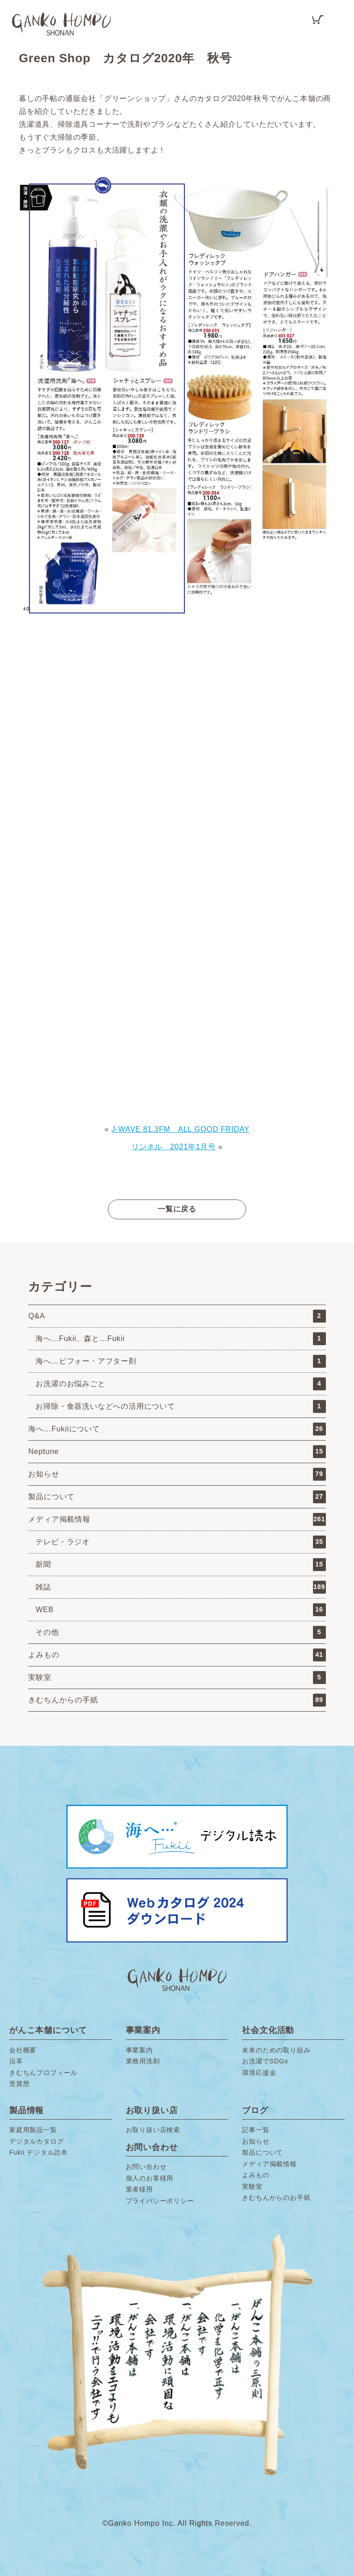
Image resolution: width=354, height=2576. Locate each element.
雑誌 (180, 1587)
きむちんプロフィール (43, 2072)
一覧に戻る (177, 1209)
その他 (180, 1632)
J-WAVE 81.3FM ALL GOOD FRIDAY (181, 1129)
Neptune (176, 1451)
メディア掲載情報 (176, 1519)
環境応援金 (259, 2072)
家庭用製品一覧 (33, 2129)
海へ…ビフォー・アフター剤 (180, 1361)
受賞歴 (19, 2083)
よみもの (176, 1654)
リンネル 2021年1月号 (173, 1147)
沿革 (16, 2061)
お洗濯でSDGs (265, 2061)
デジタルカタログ (36, 2141)
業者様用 (139, 2189)
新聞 (180, 1564)
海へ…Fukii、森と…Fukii (180, 1338)
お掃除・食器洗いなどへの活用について (180, 1406)
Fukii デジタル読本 (38, 2152)
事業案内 (139, 2050)
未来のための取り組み (276, 2050)
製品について (176, 1496)
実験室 (176, 1677)
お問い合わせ (146, 2166)
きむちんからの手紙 (176, 1700)
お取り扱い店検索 (153, 2129)
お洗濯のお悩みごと (180, 1383)
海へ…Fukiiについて (176, 1429)
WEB (180, 1609)
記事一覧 (255, 2129)
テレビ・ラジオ (180, 1542)
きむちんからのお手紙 (276, 2197)
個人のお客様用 (150, 2178)
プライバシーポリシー (160, 2200)
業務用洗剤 (143, 2061)
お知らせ (176, 1474)
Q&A (176, 1316)
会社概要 (22, 2050)
